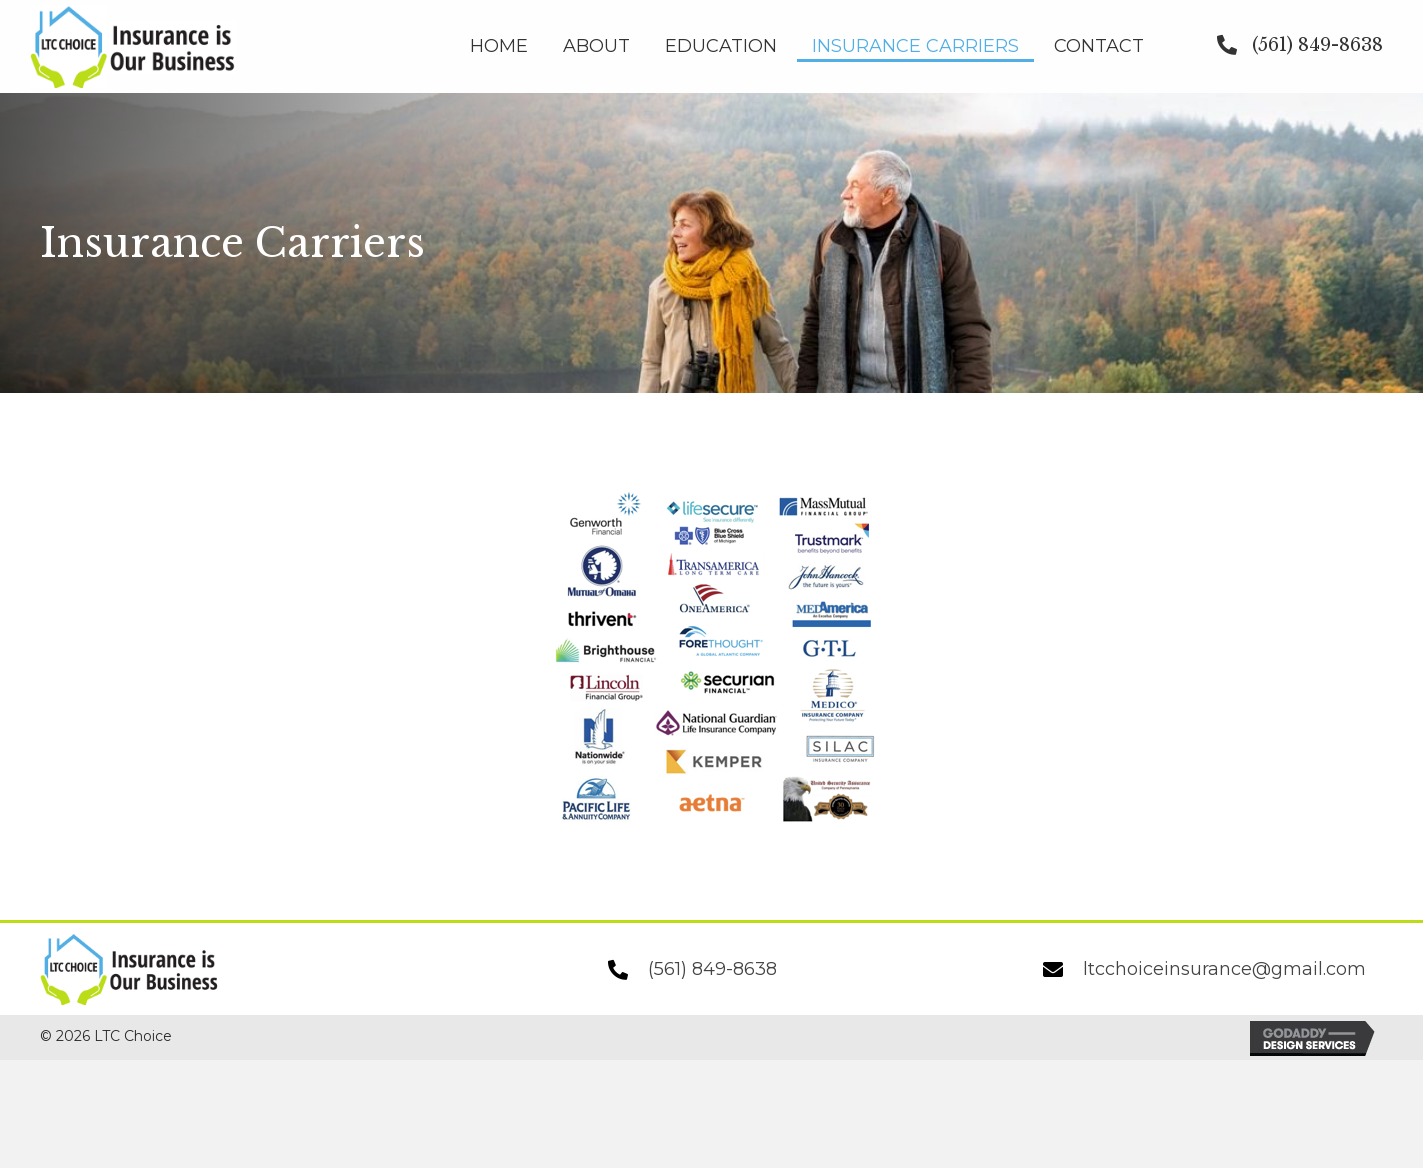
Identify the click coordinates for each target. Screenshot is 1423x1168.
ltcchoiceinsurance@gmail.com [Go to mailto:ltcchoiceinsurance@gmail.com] (1224, 969)
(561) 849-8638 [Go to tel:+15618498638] (712, 969)
